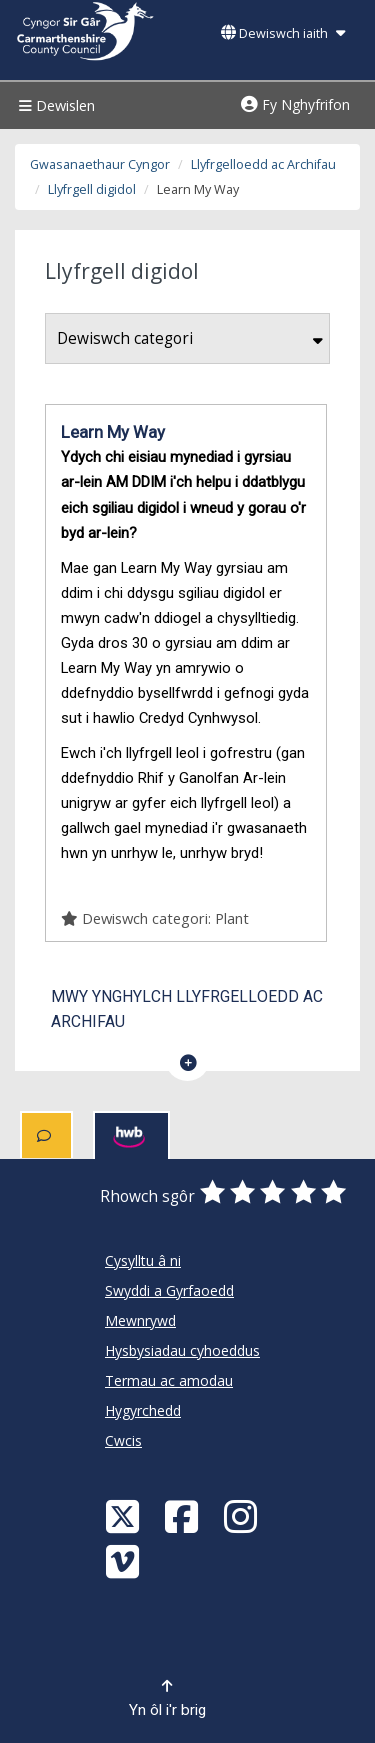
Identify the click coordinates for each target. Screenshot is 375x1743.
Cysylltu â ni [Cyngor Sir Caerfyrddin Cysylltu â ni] (143, 1260)
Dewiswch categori (190, 338)
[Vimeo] (125, 1560)
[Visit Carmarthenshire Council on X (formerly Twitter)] (125, 1515)
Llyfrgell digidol (92, 189)
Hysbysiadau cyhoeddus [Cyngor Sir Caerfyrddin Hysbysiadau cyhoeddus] (182, 1350)
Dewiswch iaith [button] (283, 33)
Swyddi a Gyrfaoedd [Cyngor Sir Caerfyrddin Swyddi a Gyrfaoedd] (169, 1290)
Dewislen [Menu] (54, 105)
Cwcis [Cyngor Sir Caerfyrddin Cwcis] (123, 1440)
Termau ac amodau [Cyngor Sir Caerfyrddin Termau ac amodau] (169, 1380)
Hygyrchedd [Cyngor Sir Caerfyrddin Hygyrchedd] (143, 1410)
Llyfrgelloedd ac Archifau (263, 164)
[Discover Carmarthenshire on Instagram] (243, 1515)
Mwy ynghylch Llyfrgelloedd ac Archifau (187, 1009)
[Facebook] (184, 1515)
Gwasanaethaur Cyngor (100, 164)
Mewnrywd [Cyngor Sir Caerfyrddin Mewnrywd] (140, 1320)
